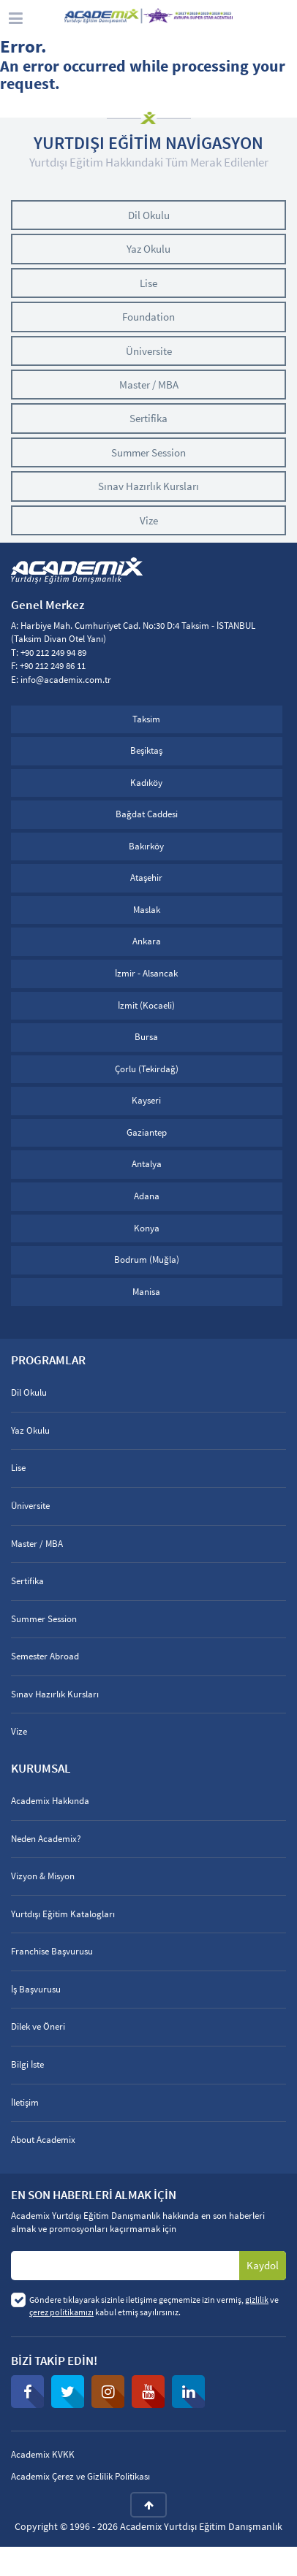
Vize (149, 520)
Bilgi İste (27, 2064)
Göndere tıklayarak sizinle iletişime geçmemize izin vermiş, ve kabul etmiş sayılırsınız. (154, 2305)
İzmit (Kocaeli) (146, 1005)
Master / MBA (148, 384)
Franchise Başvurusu (52, 1951)
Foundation (148, 317)
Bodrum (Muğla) (146, 1259)
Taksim (146, 719)
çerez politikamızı (61, 2311)
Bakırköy (146, 846)
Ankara (146, 941)
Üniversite (149, 351)
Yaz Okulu (148, 249)
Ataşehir (146, 877)
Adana (146, 1196)
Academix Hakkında (50, 1801)
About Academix (43, 2139)
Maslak (146, 909)
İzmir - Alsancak (146, 973)
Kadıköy (146, 782)
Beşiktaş (146, 750)
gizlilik (256, 2299)
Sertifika (148, 418)
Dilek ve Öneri (38, 2026)
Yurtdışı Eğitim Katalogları (63, 1914)
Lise (148, 283)
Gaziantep (147, 1132)
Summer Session (148, 452)
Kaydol (263, 2265)
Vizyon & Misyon (43, 1876)
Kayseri (146, 1100)
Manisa (146, 1291)
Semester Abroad (45, 1656)
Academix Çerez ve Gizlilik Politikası (80, 2476)
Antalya (147, 1164)
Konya (146, 1228)
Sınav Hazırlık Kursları (148, 486)
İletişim (25, 2102)
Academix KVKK (43, 2454)
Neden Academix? (46, 1838)
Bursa (146, 1037)
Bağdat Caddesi (147, 814)
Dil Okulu (149, 215)
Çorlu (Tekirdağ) (146, 1069)
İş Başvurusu (36, 1989)
